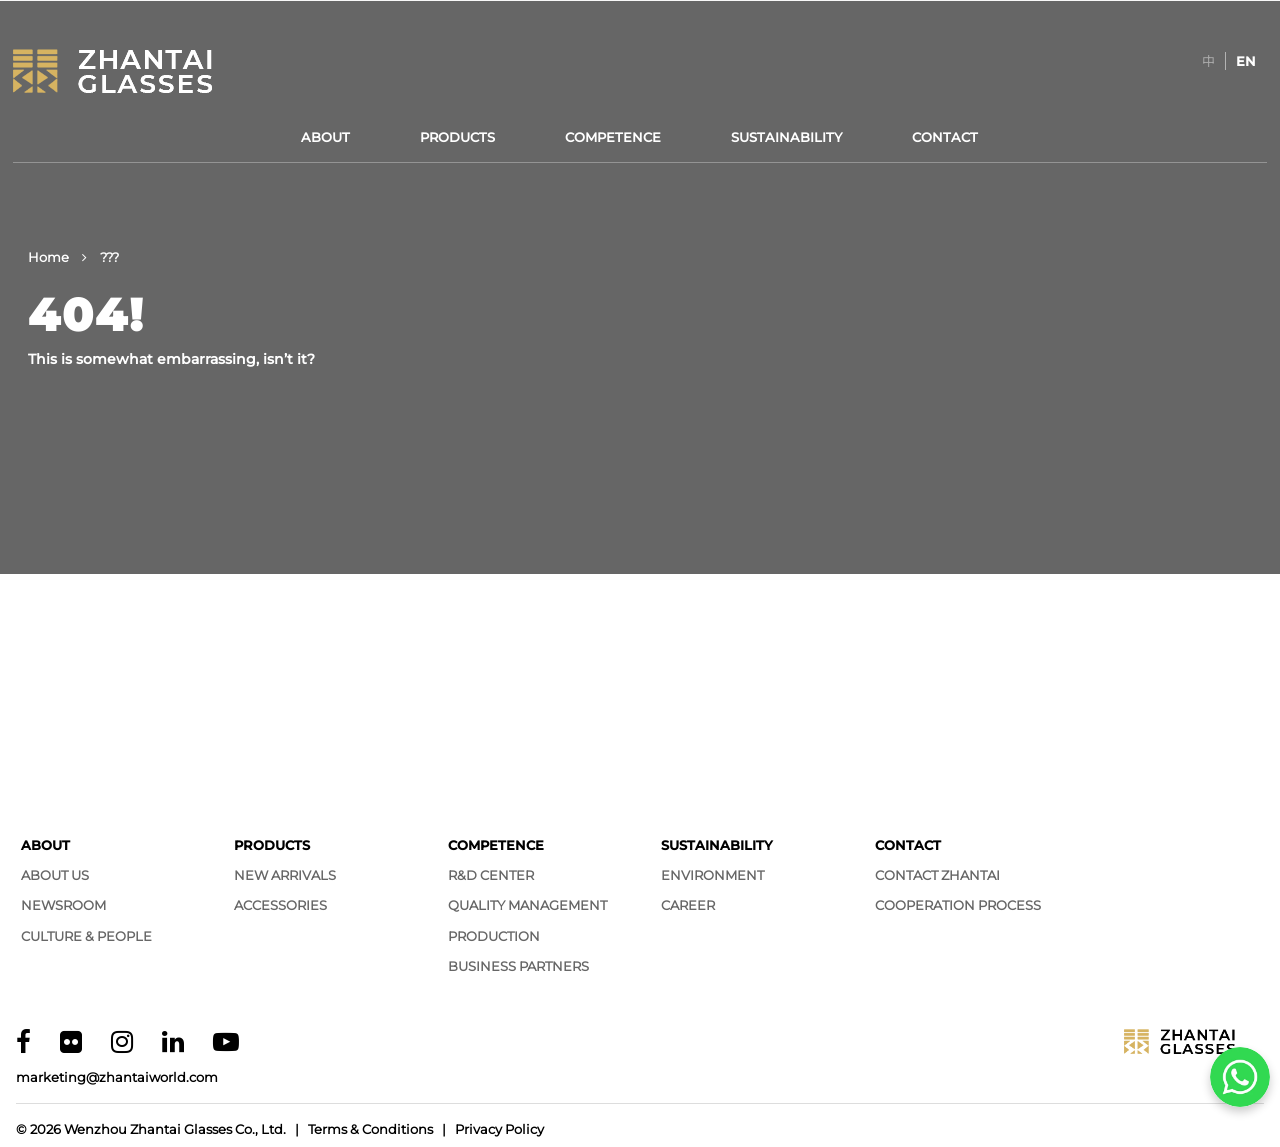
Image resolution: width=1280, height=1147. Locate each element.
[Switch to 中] (1208, 61)
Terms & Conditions (370, 1129)
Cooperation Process (958, 905)
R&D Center (491, 875)
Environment (712, 875)
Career (688, 905)
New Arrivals (285, 875)
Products (457, 137)
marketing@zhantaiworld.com (117, 1077)
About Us (55, 875)
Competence (613, 137)
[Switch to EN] (1246, 61)
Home (48, 257)
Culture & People (86, 936)
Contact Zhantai (937, 875)
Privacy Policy (499, 1129)
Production (494, 936)
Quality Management (527, 905)
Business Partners (518, 966)
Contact (945, 137)
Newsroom (63, 905)
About (325, 137)
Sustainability (786, 137)
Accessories (280, 905)
